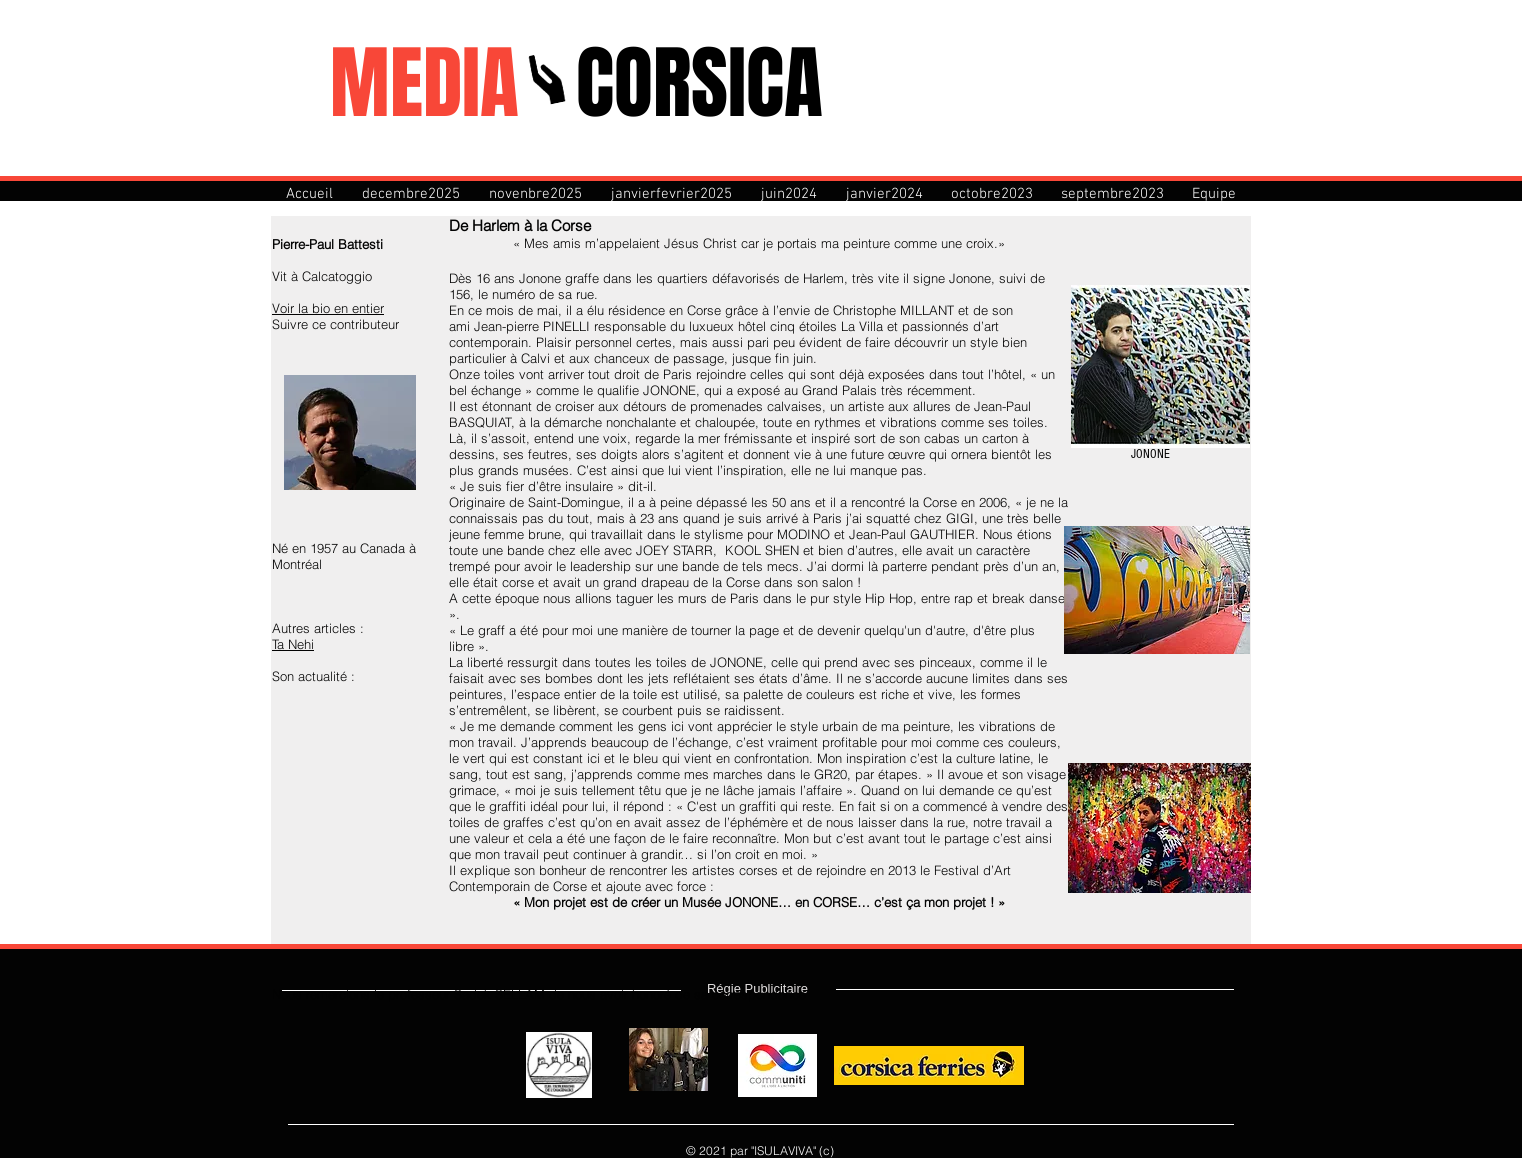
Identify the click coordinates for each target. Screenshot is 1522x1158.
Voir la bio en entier (328, 308)
